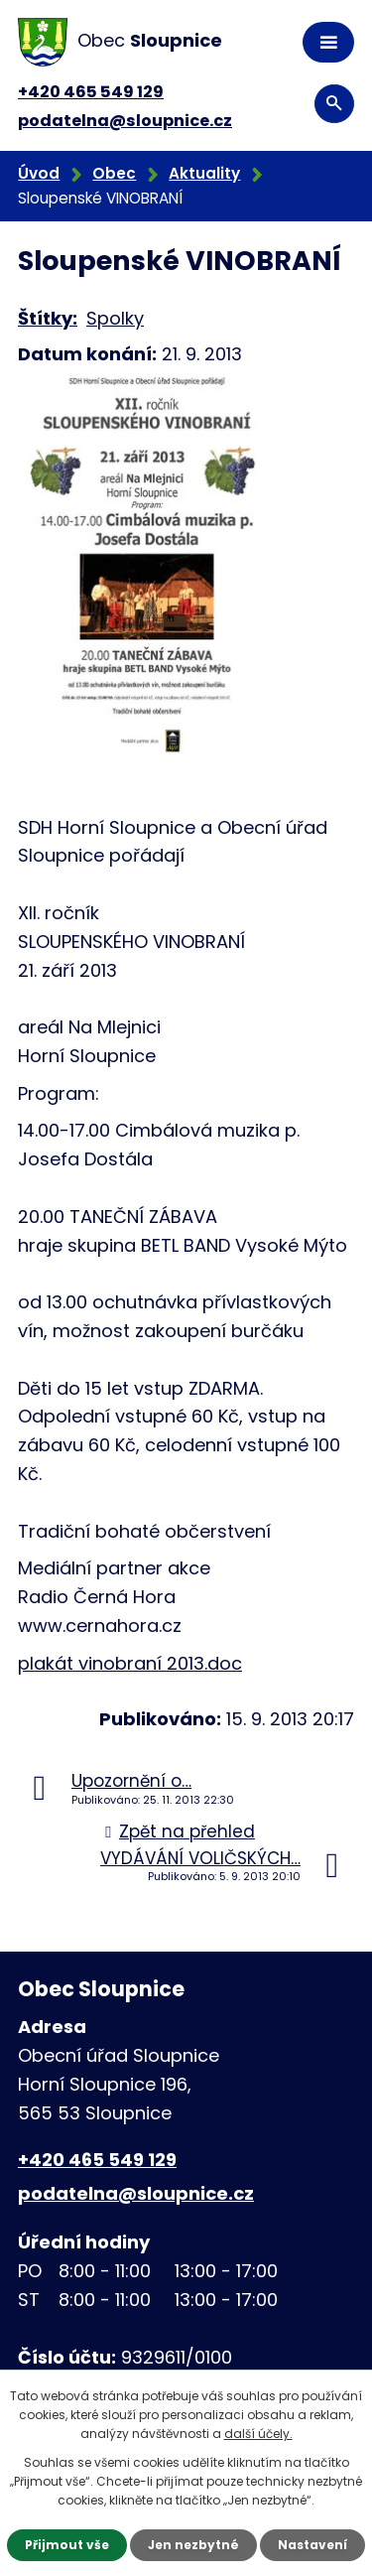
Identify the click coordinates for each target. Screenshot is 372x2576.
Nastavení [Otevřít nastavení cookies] (312, 2544)
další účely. (258, 2433)
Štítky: (47, 318)
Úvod (39, 173)
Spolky (115, 318)
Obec (114, 173)
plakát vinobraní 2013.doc (130, 1663)
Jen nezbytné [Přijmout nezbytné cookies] (193, 2544)
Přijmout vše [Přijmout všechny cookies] (67, 2544)
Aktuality (204, 173)
